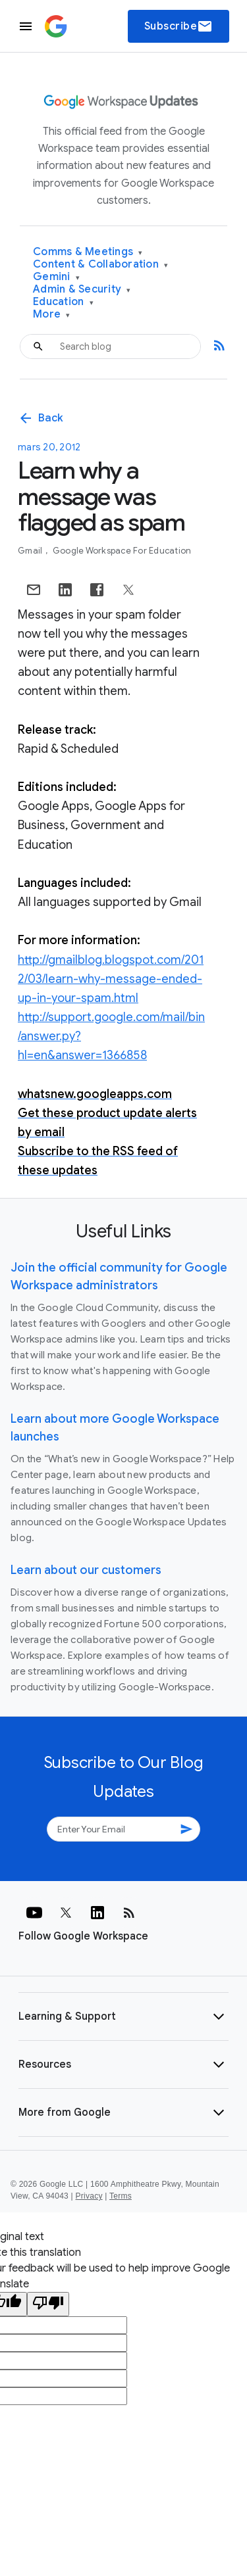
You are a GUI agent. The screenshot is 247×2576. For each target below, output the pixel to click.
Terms (120, 2196)
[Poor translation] (48, 2304)
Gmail (31, 550)
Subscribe (178, 26)
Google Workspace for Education (122, 550)
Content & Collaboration (100, 264)
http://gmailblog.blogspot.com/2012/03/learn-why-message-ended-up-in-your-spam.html (111, 979)
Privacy (89, 2196)
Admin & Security (82, 289)
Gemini (56, 277)
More (51, 314)
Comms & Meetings (88, 252)
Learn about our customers (86, 1570)
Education (63, 302)
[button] (123, 2016)
